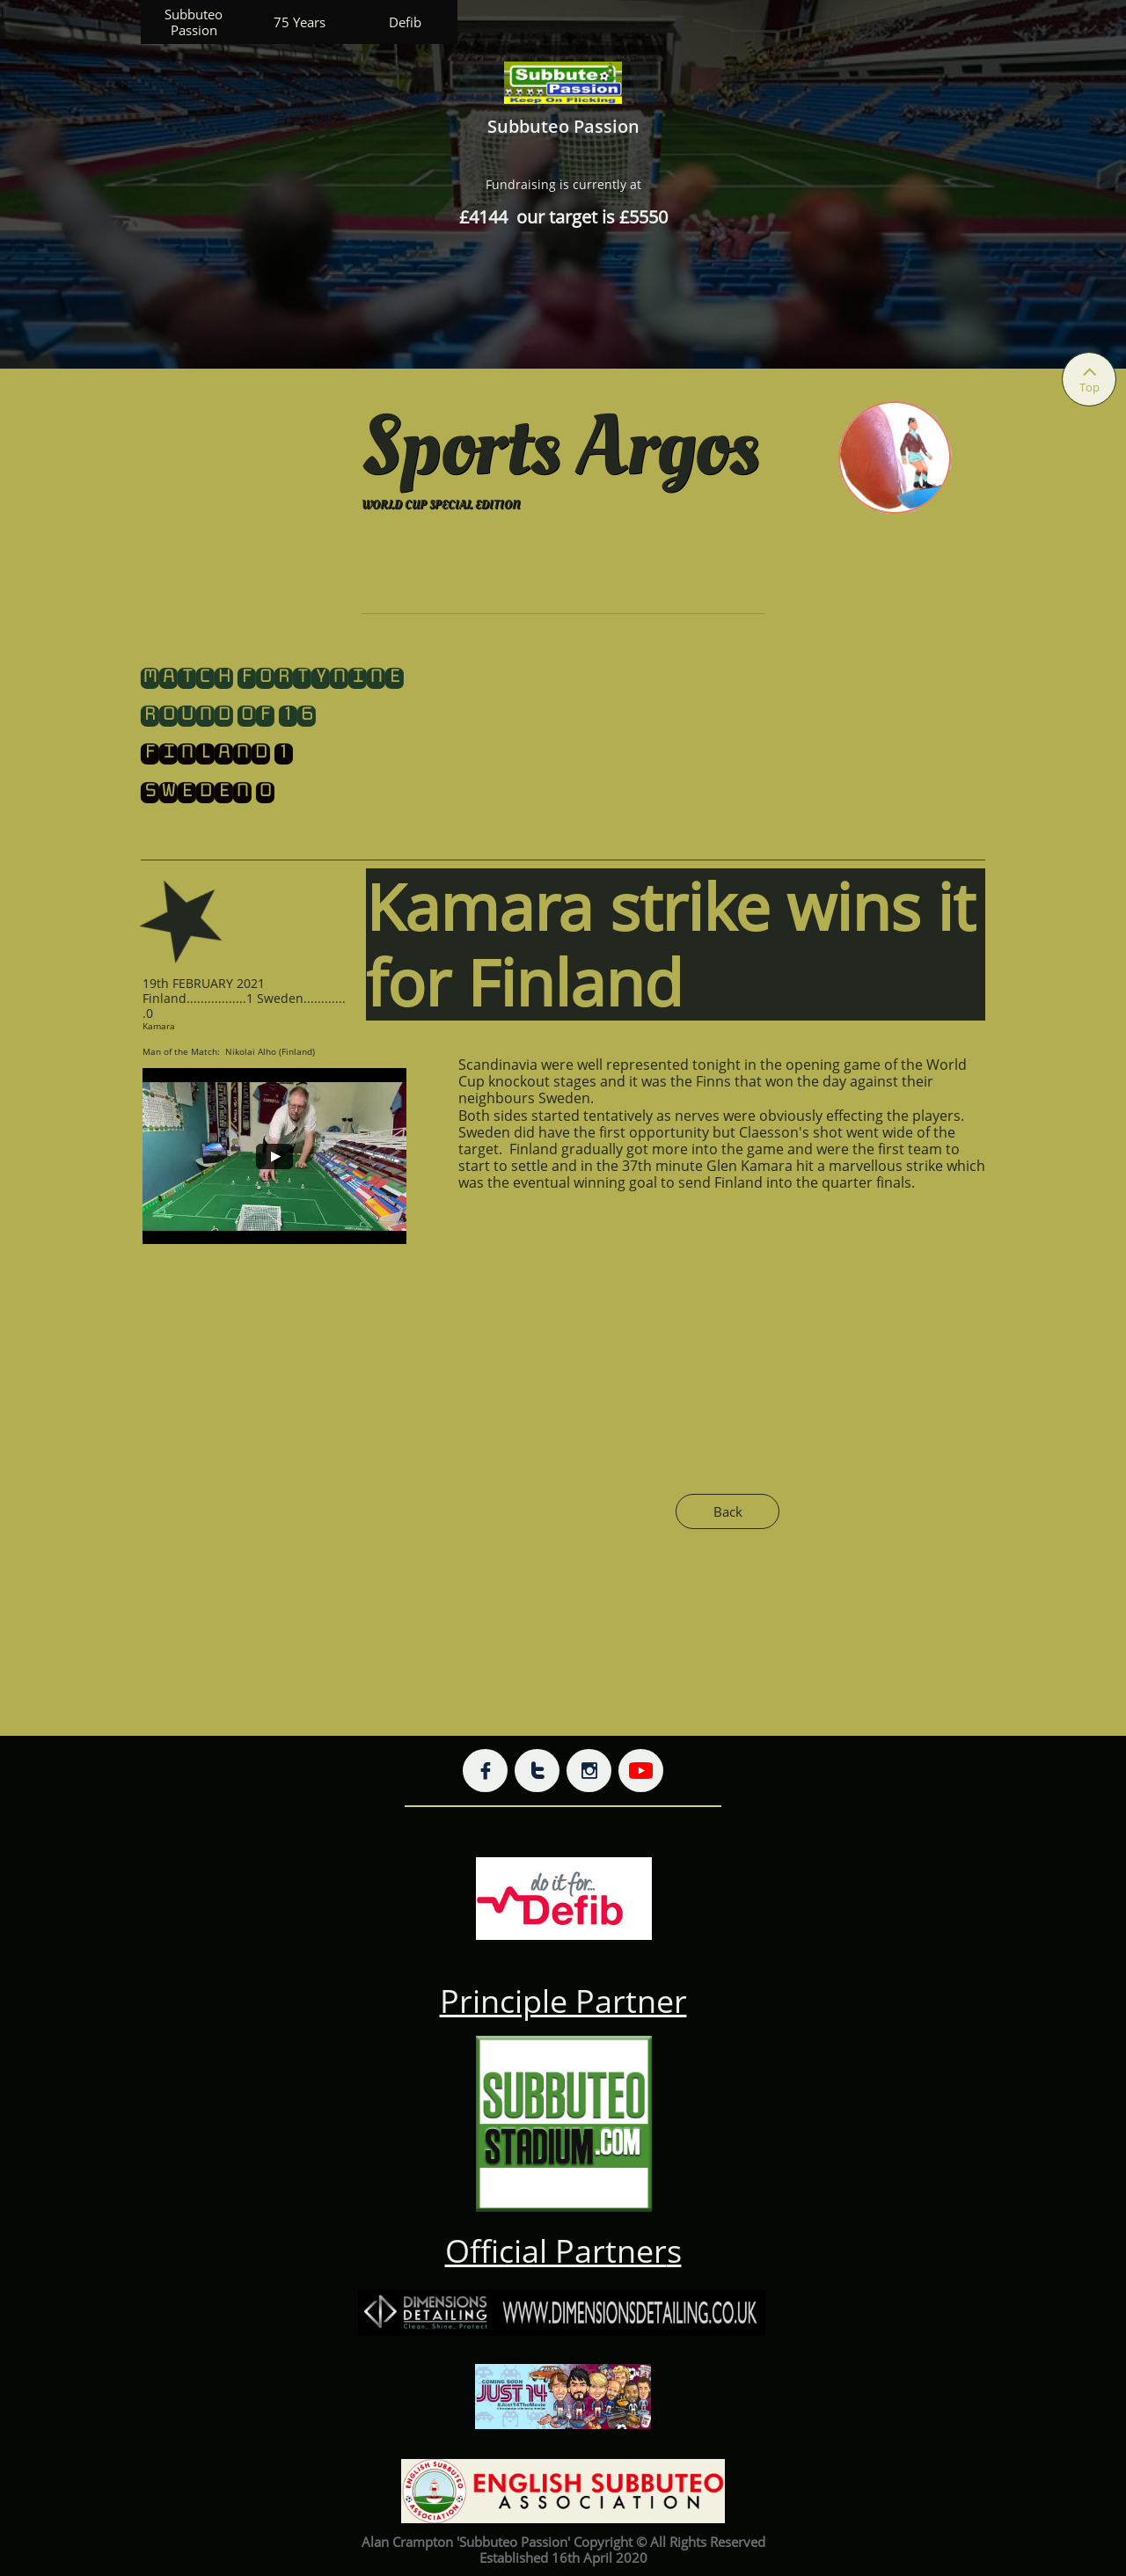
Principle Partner (563, 2001)
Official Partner (556, 2250)
